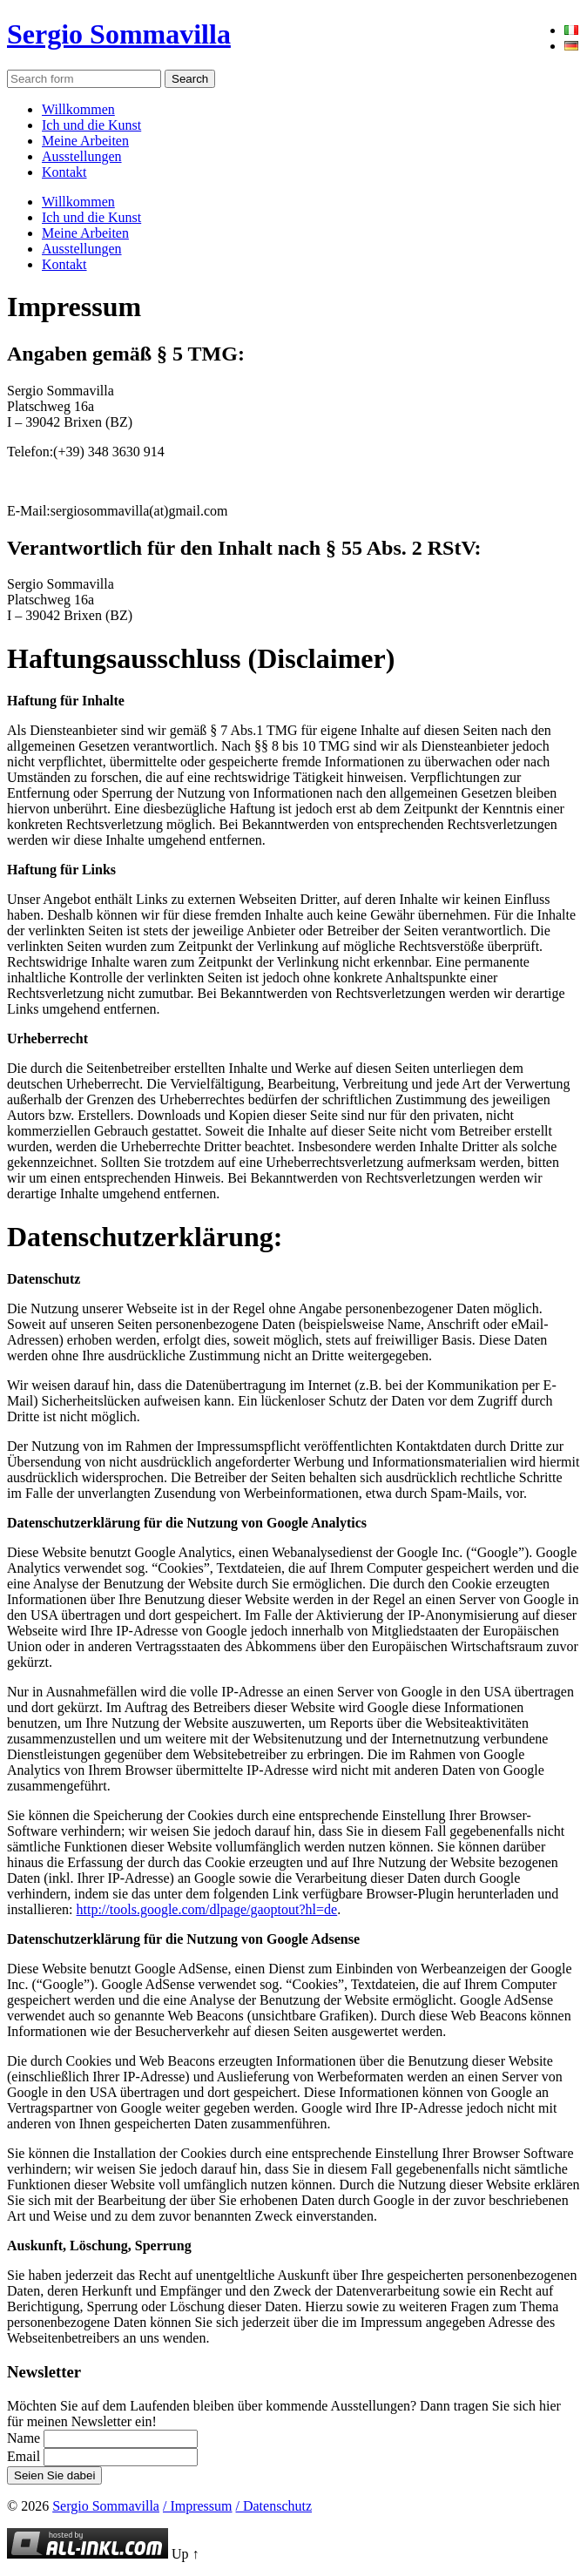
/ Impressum (198, 2505)
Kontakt (64, 172)
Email (23, 2456)
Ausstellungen (82, 156)
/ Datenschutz (274, 2505)
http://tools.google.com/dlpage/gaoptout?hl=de (207, 1909)
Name (23, 2438)
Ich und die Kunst (91, 125)
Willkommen (78, 109)
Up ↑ (185, 2553)
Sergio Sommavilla (119, 34)
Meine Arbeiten (85, 140)
